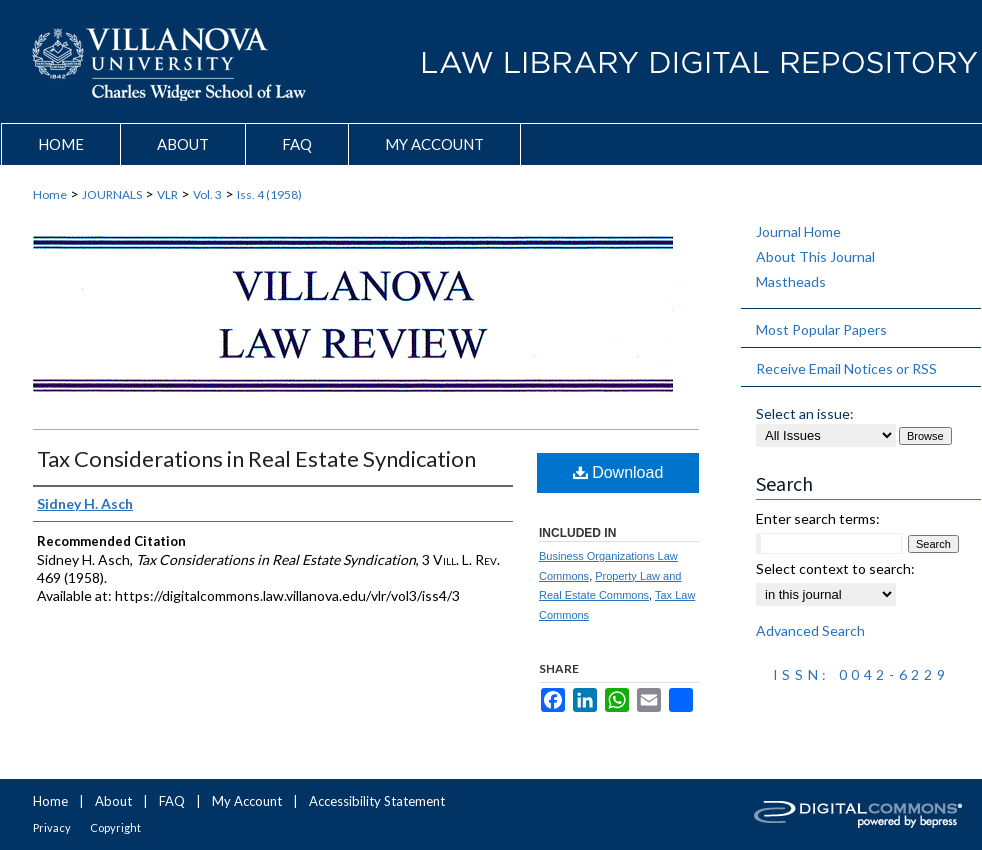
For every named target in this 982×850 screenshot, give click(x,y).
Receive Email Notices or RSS (846, 368)
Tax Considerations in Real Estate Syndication (256, 458)
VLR (167, 194)
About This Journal (815, 256)
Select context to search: (835, 568)
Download (618, 472)
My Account (247, 801)
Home (50, 194)
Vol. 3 (207, 194)
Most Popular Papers (821, 329)
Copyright (115, 827)
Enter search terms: (818, 518)
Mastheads (791, 281)
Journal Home (798, 231)
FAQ (172, 801)
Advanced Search (810, 630)
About (113, 801)
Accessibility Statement (377, 801)
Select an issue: (805, 413)
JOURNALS (112, 194)
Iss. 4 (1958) (269, 194)
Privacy (52, 827)
